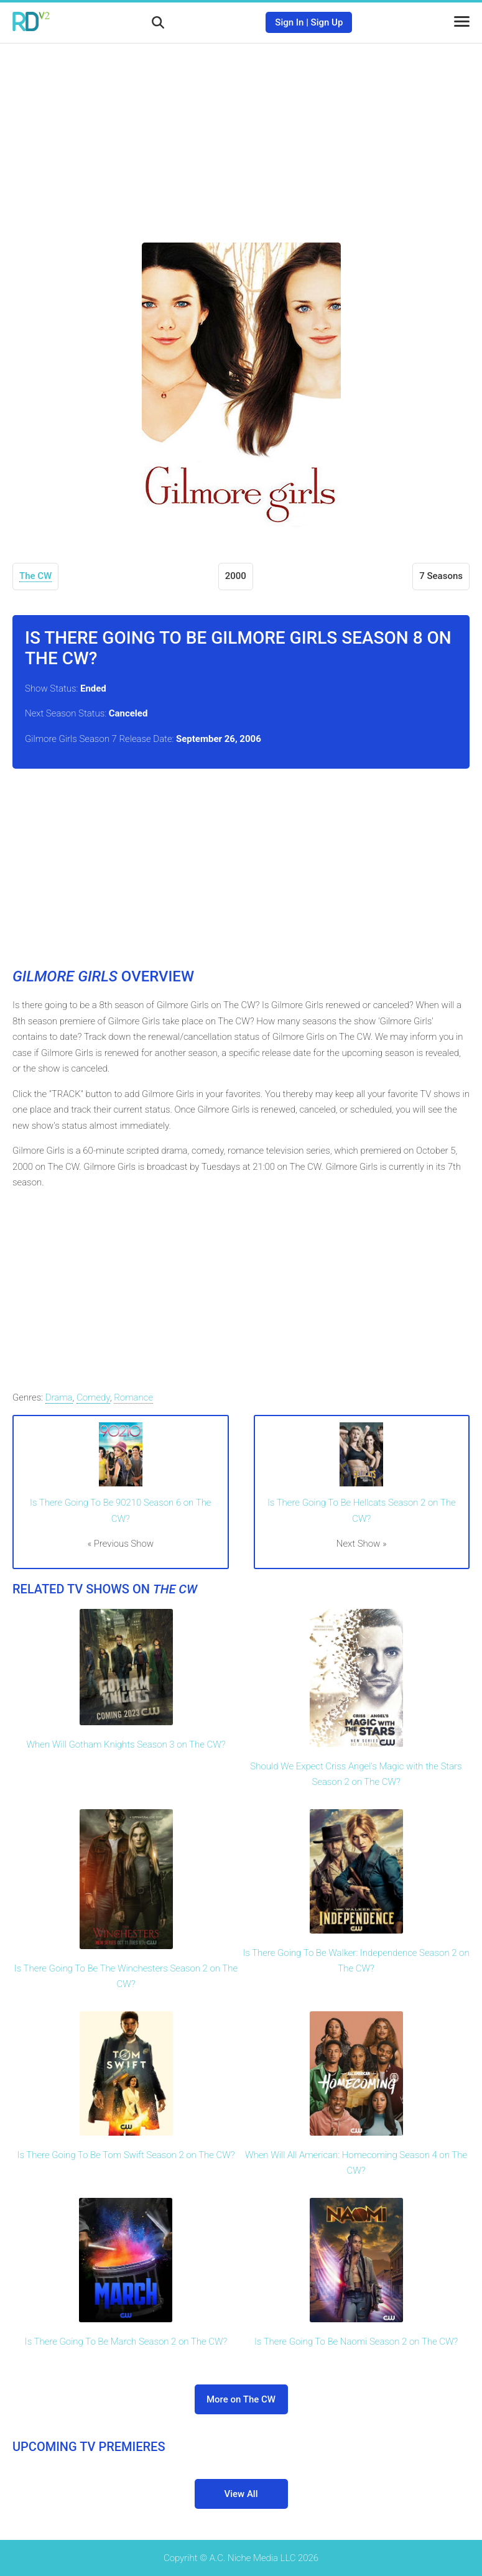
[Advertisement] (241, 133)
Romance (133, 1397)
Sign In (289, 22)
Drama (59, 1397)
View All (241, 2494)
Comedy (93, 1397)
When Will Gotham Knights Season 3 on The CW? (126, 1744)
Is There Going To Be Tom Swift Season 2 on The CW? (125, 2155)
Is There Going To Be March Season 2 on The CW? (126, 2341)
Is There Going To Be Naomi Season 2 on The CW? (356, 2341)
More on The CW (241, 2399)
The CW (35, 575)
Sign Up (327, 22)
